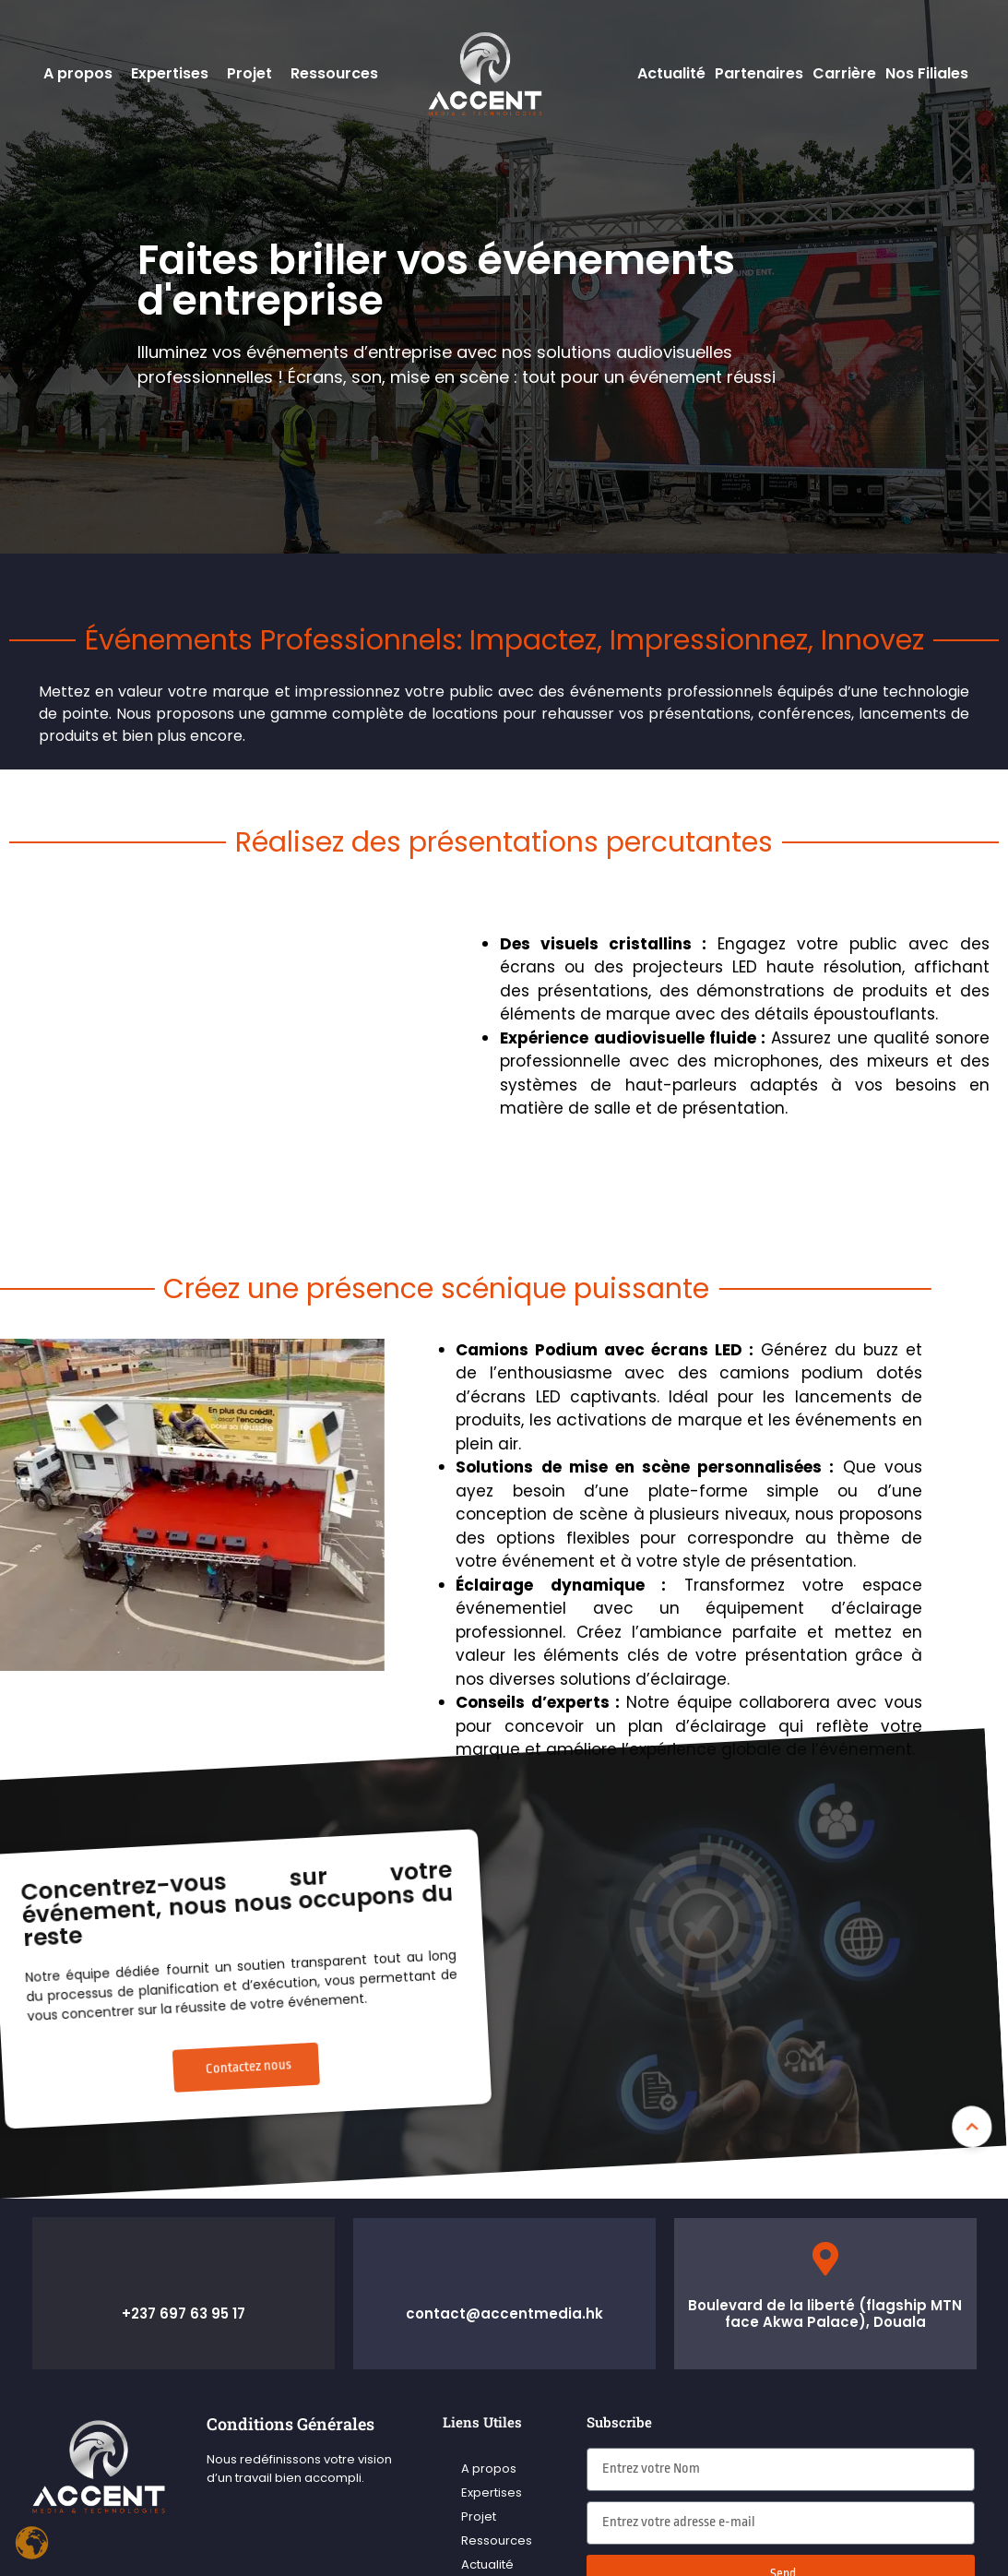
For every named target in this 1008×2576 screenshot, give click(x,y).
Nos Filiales (926, 73)
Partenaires (759, 73)
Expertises (169, 73)
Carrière (844, 73)
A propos (78, 73)
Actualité (671, 73)
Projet (249, 73)
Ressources (334, 73)
